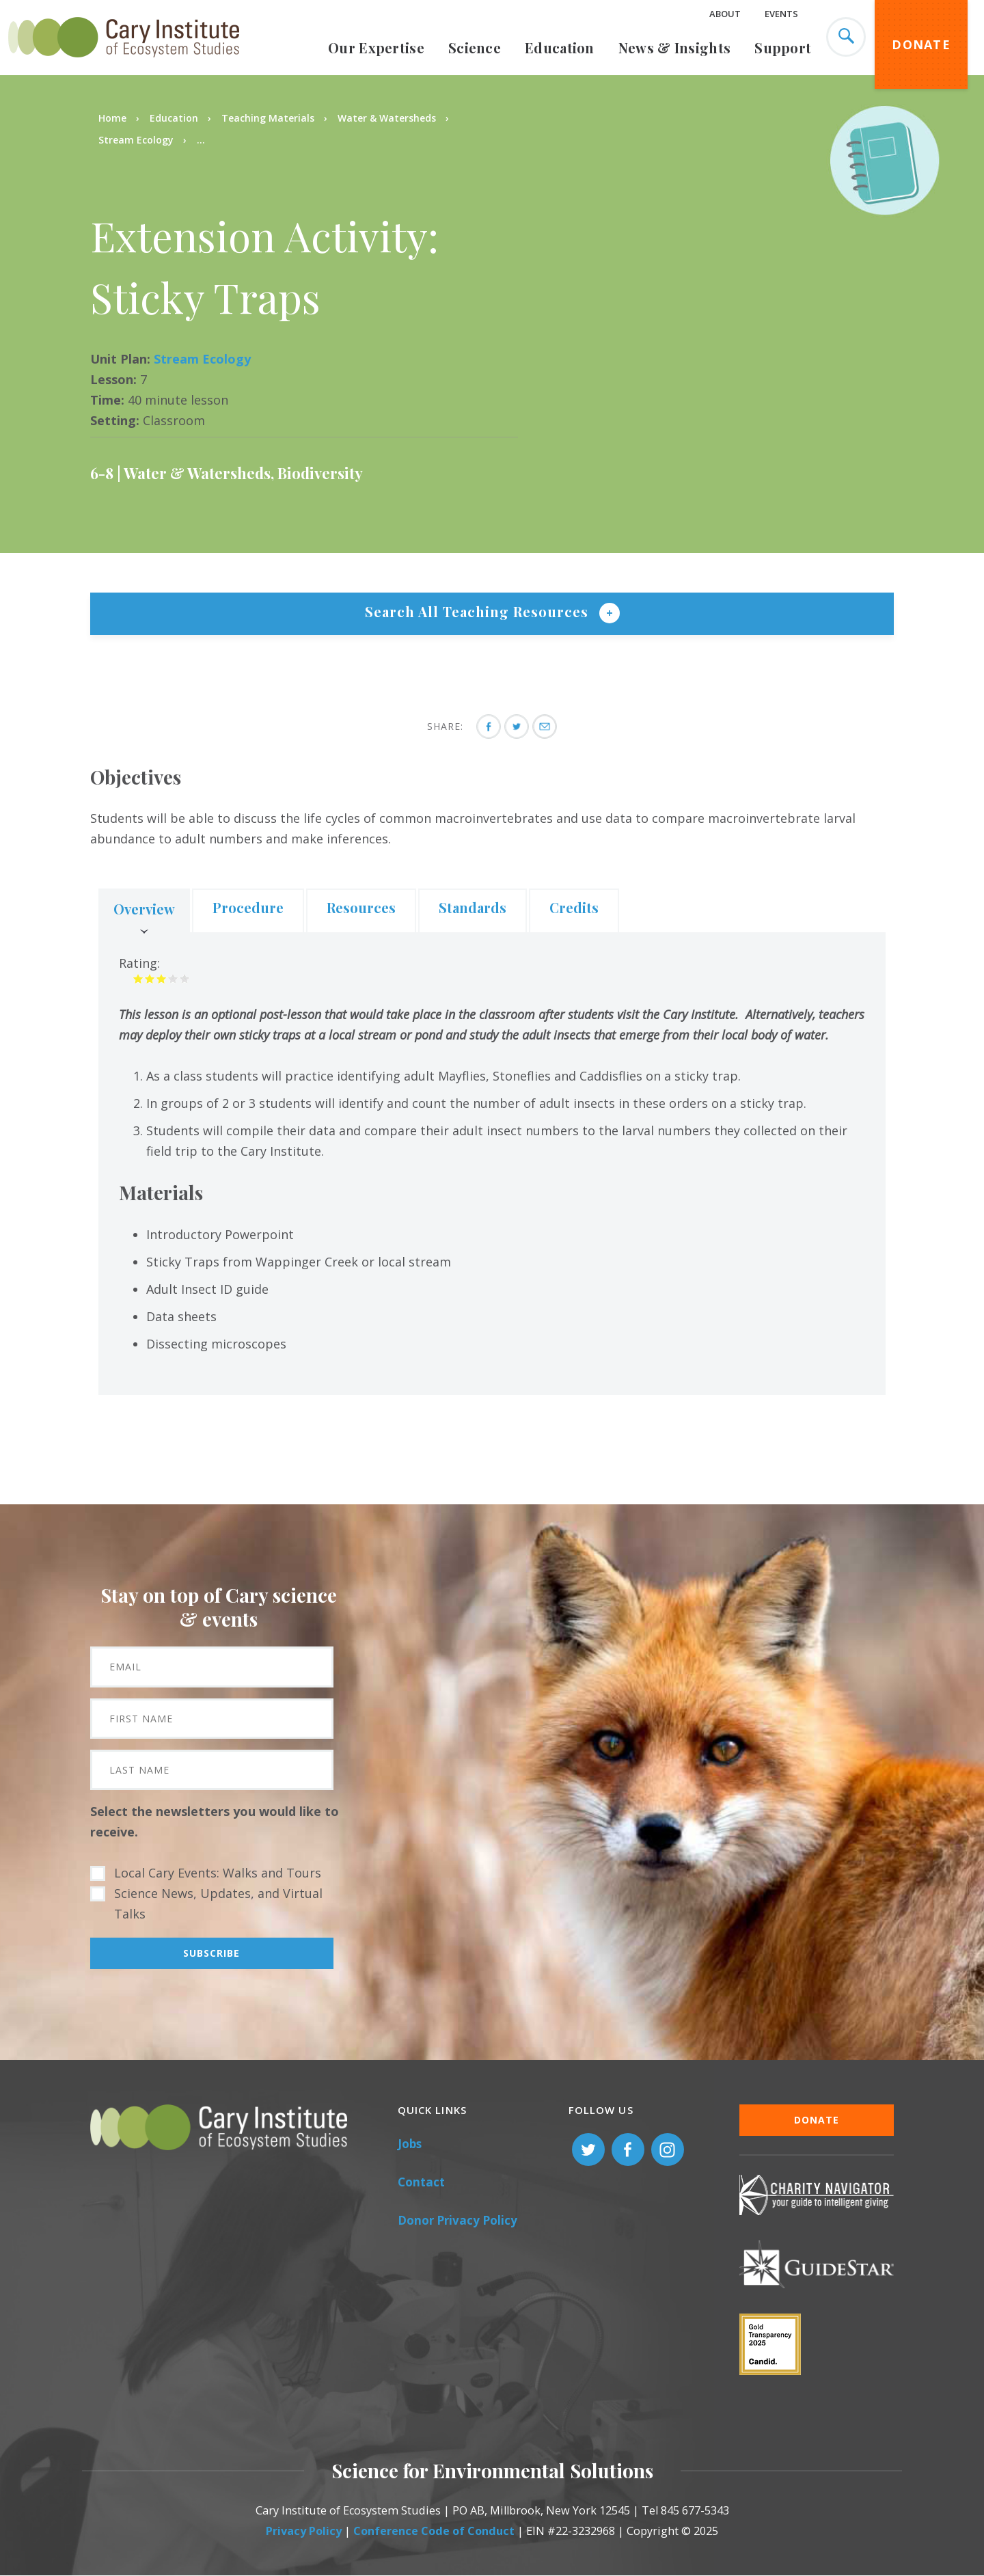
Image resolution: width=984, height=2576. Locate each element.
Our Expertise (376, 47)
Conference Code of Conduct (434, 2530)
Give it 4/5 (173, 978)
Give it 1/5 (138, 978)
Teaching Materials (267, 117)
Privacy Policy (304, 2530)
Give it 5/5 (185, 978)
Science (474, 47)
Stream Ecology (136, 139)
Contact (421, 2182)
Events (781, 14)
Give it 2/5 (150, 978)
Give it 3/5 (161, 978)
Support (782, 47)
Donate (921, 44)
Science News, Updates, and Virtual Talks (218, 1903)
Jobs (410, 2144)
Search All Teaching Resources (478, 611)
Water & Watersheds (387, 117)
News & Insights (674, 47)
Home (112, 117)
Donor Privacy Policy (457, 2220)
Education (559, 47)
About (725, 14)
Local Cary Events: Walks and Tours (217, 1873)
